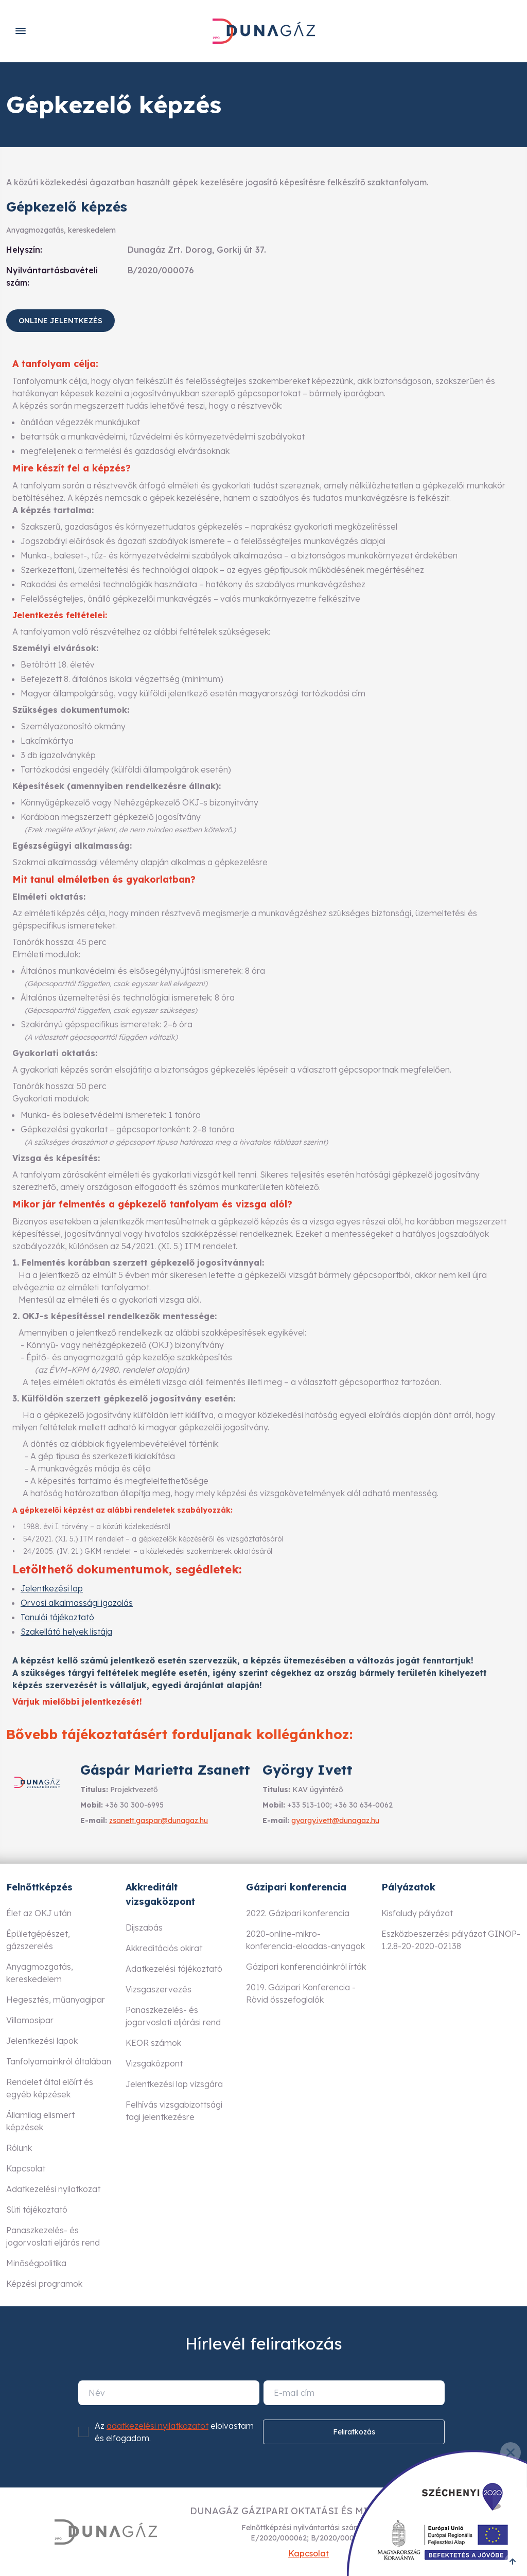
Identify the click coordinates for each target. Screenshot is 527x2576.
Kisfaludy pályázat (417, 1913)
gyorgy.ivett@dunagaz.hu (335, 1820)
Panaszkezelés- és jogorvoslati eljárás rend (53, 2236)
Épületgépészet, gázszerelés (38, 1940)
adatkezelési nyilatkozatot (157, 2426)
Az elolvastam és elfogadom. (174, 2432)
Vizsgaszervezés (158, 1989)
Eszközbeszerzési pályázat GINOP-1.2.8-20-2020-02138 (450, 1940)
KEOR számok (153, 2043)
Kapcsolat (25, 2168)
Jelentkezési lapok (42, 2041)
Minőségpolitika (36, 2263)
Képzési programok (44, 2284)
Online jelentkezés (60, 320)
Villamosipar (30, 2020)
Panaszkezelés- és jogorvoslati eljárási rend (173, 2016)
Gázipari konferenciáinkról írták (306, 1966)
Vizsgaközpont (154, 2063)
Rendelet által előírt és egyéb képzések (49, 2088)
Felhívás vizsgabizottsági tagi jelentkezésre (174, 2110)
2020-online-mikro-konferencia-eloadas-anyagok (305, 1940)
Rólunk (19, 2148)
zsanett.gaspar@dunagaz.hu (158, 1820)
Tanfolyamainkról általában (58, 2061)
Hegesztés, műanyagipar (55, 1999)
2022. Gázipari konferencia (297, 1913)
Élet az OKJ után (39, 1913)
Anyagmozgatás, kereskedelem (39, 1972)
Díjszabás (144, 1927)
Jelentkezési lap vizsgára (174, 2084)
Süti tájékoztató (36, 2209)
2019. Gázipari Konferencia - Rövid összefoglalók (301, 1993)
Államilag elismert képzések (40, 2121)
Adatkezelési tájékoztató (174, 1969)
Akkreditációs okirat (164, 1948)
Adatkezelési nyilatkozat (53, 2189)
